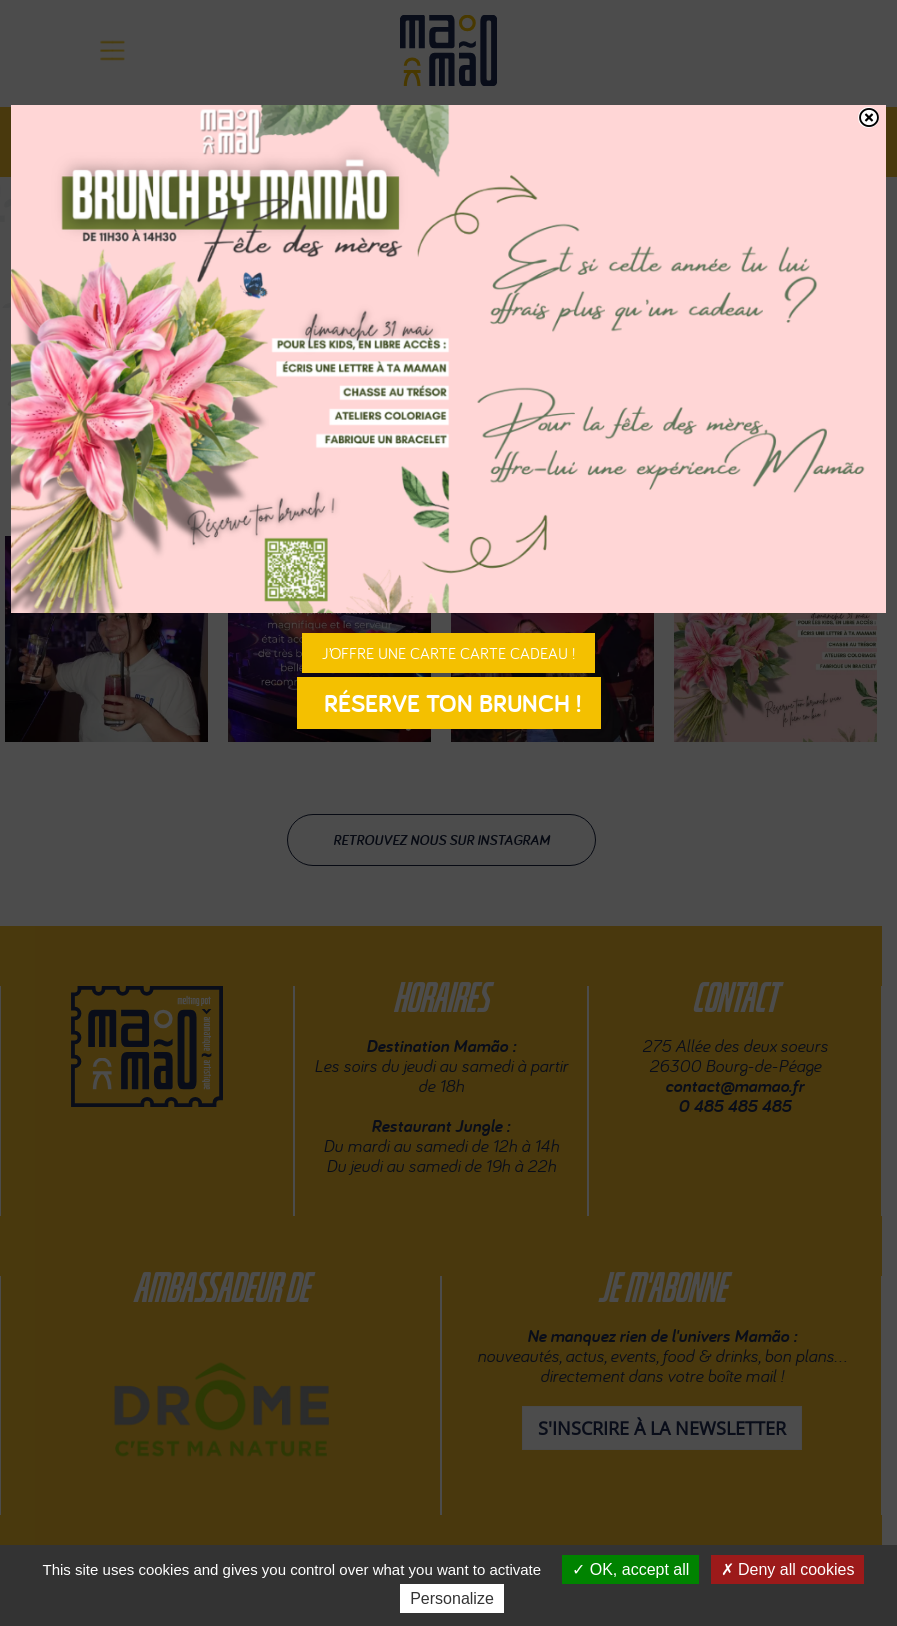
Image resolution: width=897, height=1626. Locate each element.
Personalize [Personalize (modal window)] (452, 1598)
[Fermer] (868, 117)
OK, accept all (630, 1569)
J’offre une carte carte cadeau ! (448, 653)
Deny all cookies (788, 1569)
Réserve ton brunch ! (449, 703)
